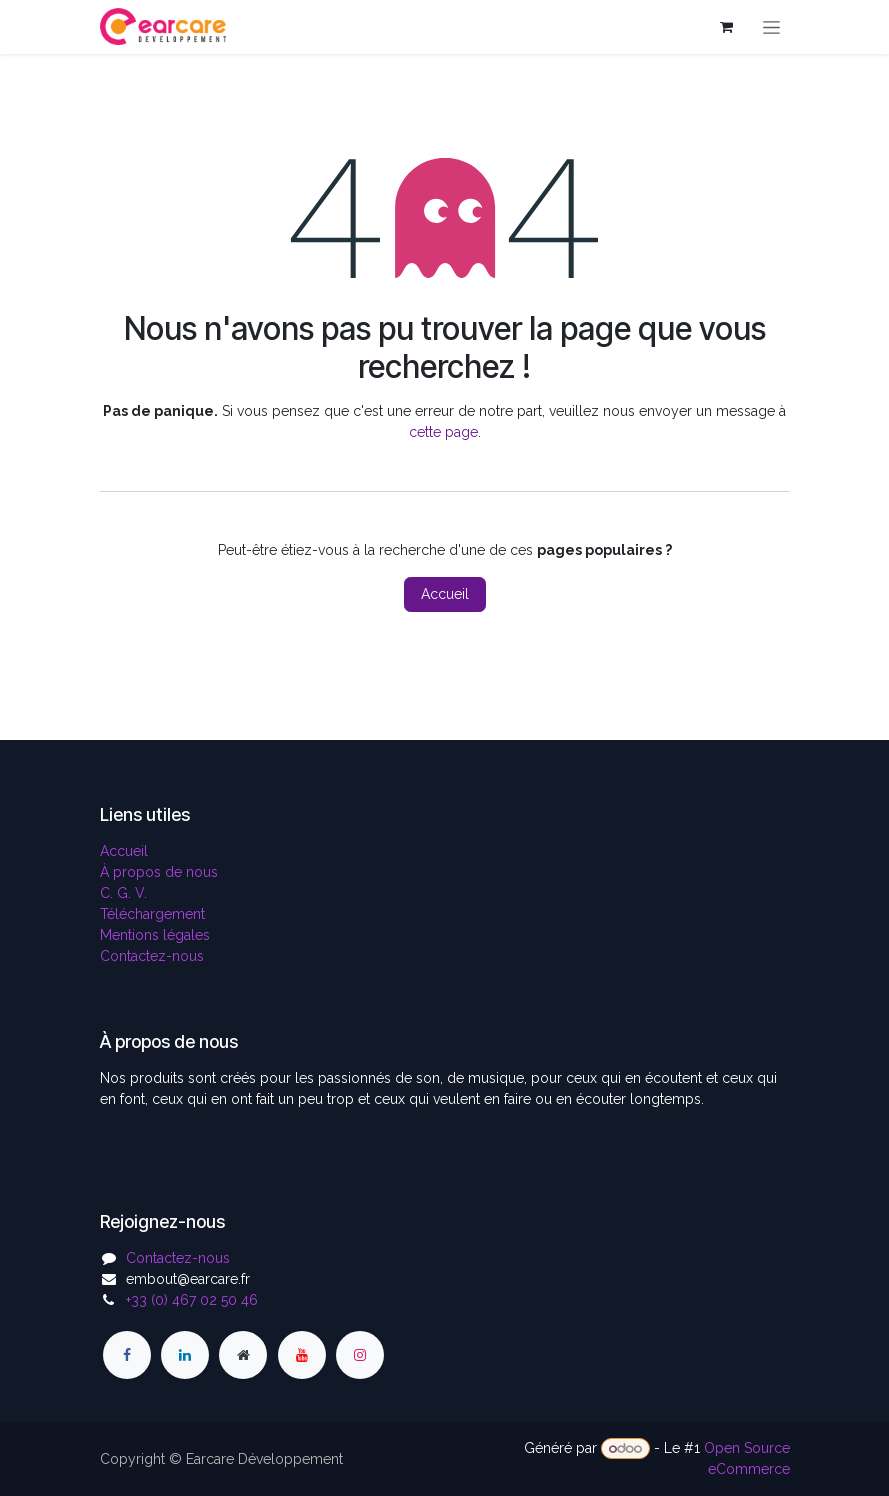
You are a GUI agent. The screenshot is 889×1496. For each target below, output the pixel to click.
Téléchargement (152, 914)
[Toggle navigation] (771, 27)
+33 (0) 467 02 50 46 (192, 1300)
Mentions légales (155, 935)
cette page (443, 432)
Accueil (445, 594)
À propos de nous (159, 872)
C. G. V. (123, 893)
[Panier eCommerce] (727, 27)
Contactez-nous (152, 956)
